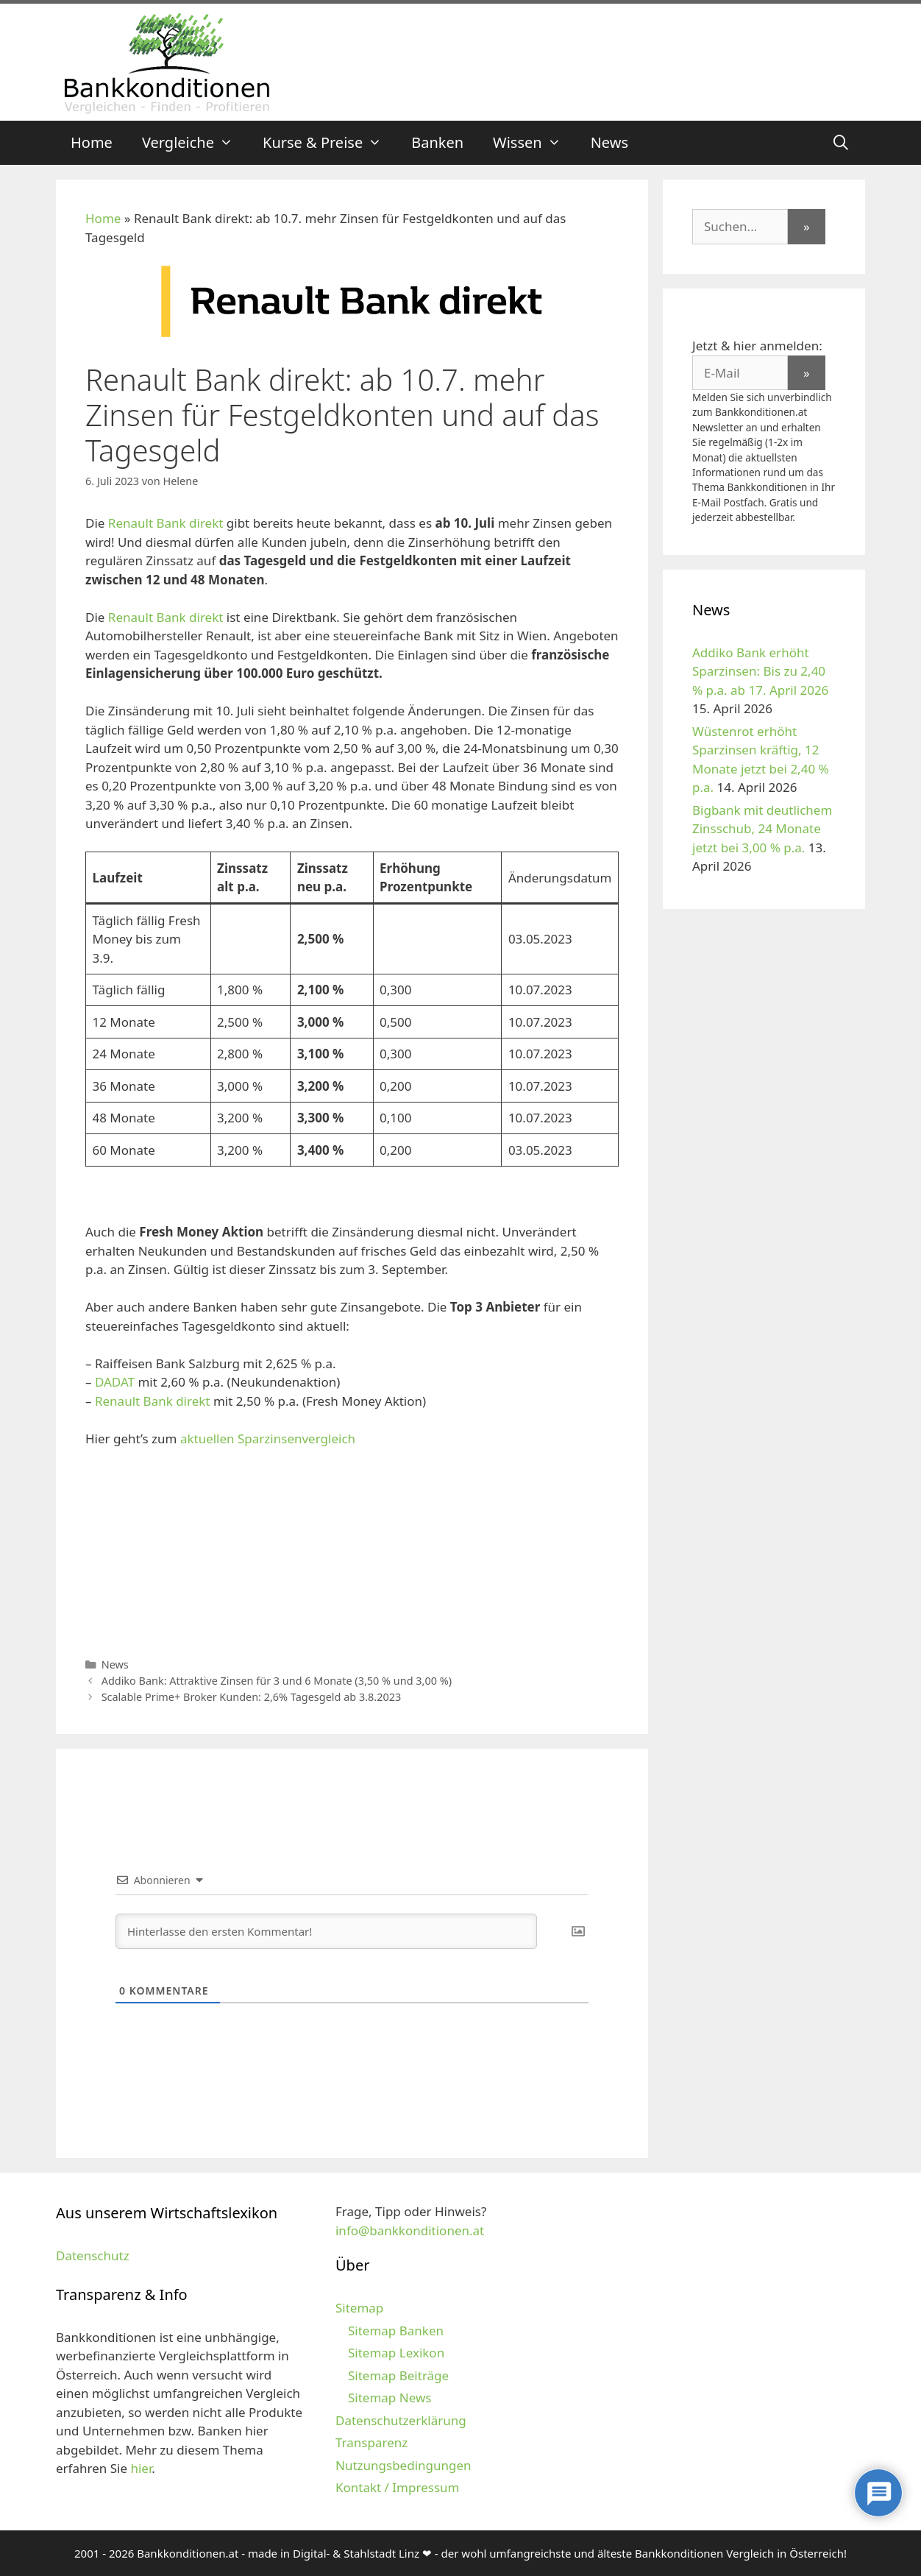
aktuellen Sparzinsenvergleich (266, 1438)
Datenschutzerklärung (400, 2420)
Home (92, 142)
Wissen (534, 143)
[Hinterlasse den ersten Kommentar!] (326, 1931)
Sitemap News (389, 2397)
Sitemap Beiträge (398, 2375)
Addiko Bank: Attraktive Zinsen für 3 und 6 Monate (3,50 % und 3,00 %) (277, 1681)
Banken (437, 142)
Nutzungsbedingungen (403, 2465)
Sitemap (359, 2307)
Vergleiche (195, 143)
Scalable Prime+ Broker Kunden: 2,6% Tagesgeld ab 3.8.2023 (252, 1697)
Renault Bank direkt (167, 522)
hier (141, 2468)
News (609, 142)
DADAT (115, 1381)
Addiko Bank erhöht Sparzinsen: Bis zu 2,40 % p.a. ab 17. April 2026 (760, 671)
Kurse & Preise (330, 143)
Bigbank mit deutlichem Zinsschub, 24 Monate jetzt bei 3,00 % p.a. (762, 829)
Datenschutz (92, 2255)
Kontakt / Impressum (397, 2487)
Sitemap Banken (396, 2330)
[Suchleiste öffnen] (841, 143)
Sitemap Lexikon (396, 2352)
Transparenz (371, 2442)
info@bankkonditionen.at (409, 2230)
